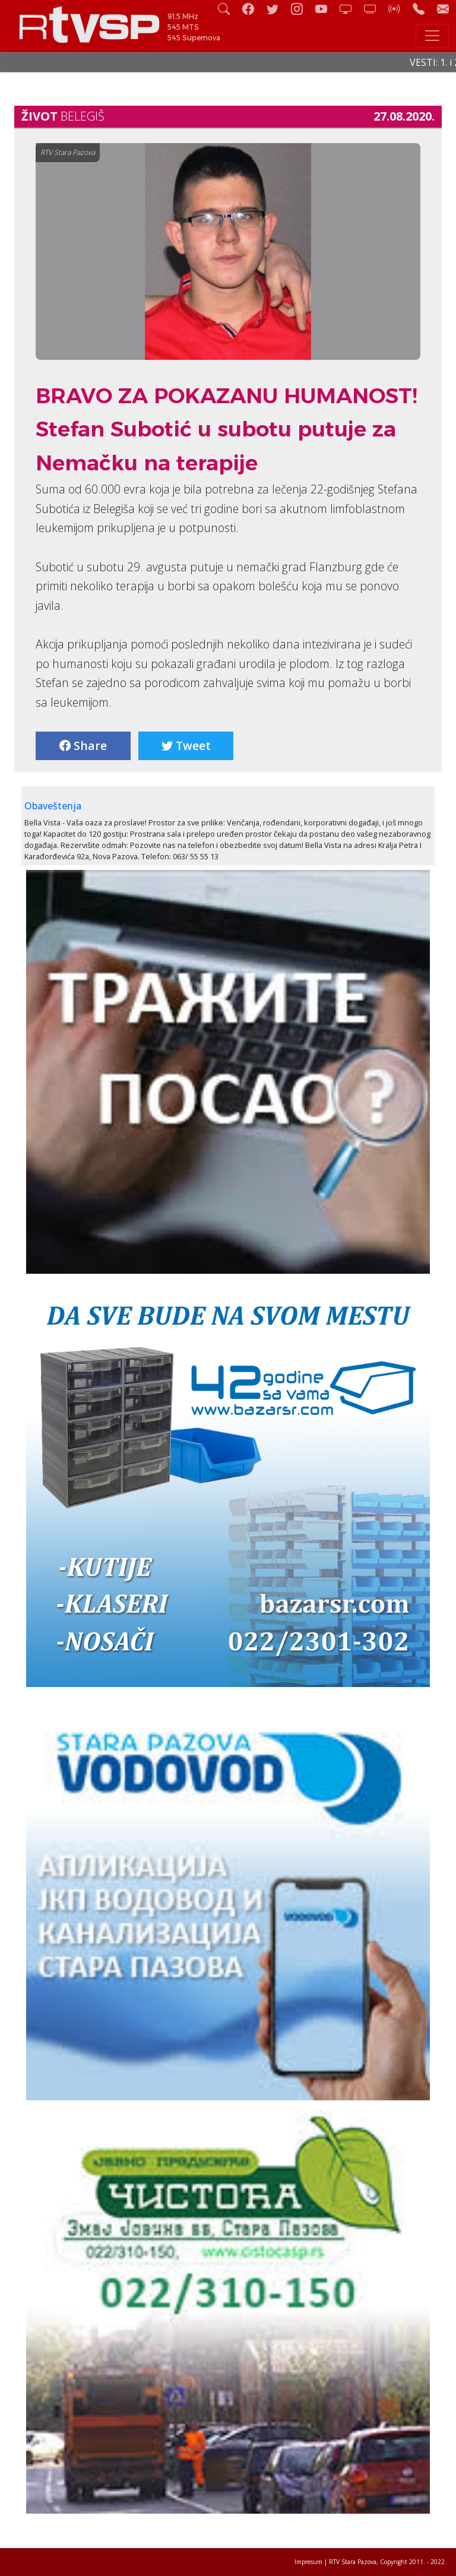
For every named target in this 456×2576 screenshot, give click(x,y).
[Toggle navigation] (432, 36)
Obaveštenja (52, 805)
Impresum (308, 2562)
